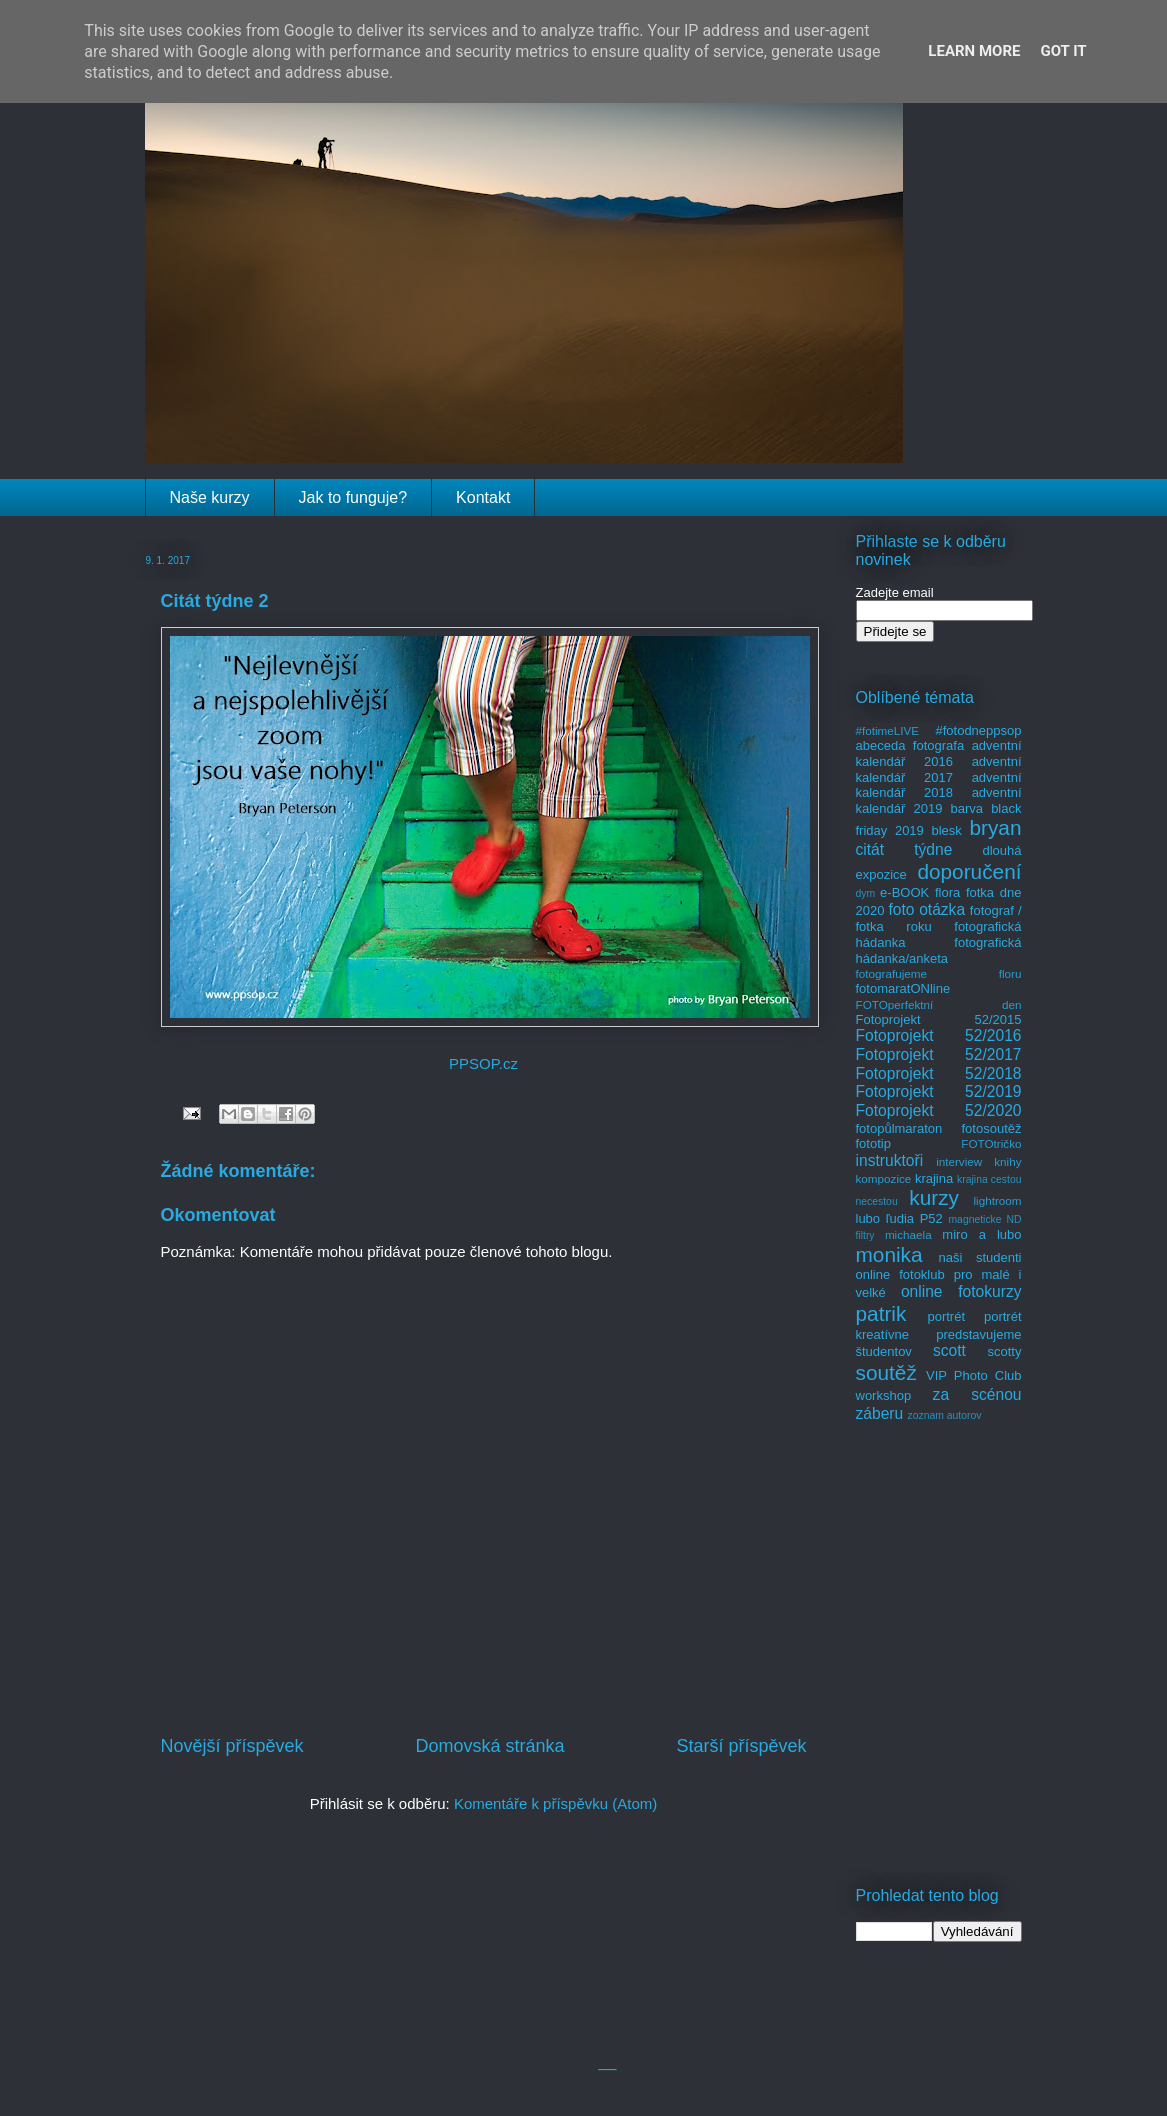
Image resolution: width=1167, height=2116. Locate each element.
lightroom (997, 1200)
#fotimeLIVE (888, 730)
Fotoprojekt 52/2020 (939, 1110)
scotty (1005, 1351)
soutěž (886, 1372)
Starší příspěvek (741, 1746)
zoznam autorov (945, 1415)
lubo (868, 1218)
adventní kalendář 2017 (939, 769)
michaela (908, 1234)
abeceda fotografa (910, 745)
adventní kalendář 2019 (939, 800)
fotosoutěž (992, 1128)
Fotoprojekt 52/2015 (939, 1019)
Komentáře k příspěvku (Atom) (555, 1803)
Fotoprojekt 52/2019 (939, 1091)
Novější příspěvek (232, 1746)
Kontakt (483, 497)
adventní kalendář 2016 (939, 753)
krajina (934, 1178)
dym (866, 893)
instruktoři (890, 1160)
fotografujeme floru (939, 973)
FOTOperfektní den (939, 1004)
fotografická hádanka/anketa (939, 950)
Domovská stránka (489, 1746)
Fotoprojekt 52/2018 (939, 1073)
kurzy (934, 1197)
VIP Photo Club (974, 1375)
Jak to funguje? (353, 497)
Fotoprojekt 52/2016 (939, 1035)
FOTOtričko (991, 1143)
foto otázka (926, 909)
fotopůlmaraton (899, 1128)
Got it (1063, 51)
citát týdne (904, 849)
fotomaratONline (903, 988)
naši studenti (979, 1257)
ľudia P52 (914, 1218)
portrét (946, 1316)
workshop (884, 1395)
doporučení (969, 871)
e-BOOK (904, 892)
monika (889, 1254)
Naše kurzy (210, 497)
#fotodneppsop (978, 730)
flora (947, 892)
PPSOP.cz (483, 1063)
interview (959, 1161)
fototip (873, 1143)
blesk (946, 830)
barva (967, 808)
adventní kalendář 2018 (939, 785)
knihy (1007, 1161)
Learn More (974, 51)
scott (949, 1350)
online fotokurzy (961, 1291)
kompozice (884, 1178)
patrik (881, 1313)
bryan (995, 827)
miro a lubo (981, 1234)
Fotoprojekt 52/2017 (939, 1054)
